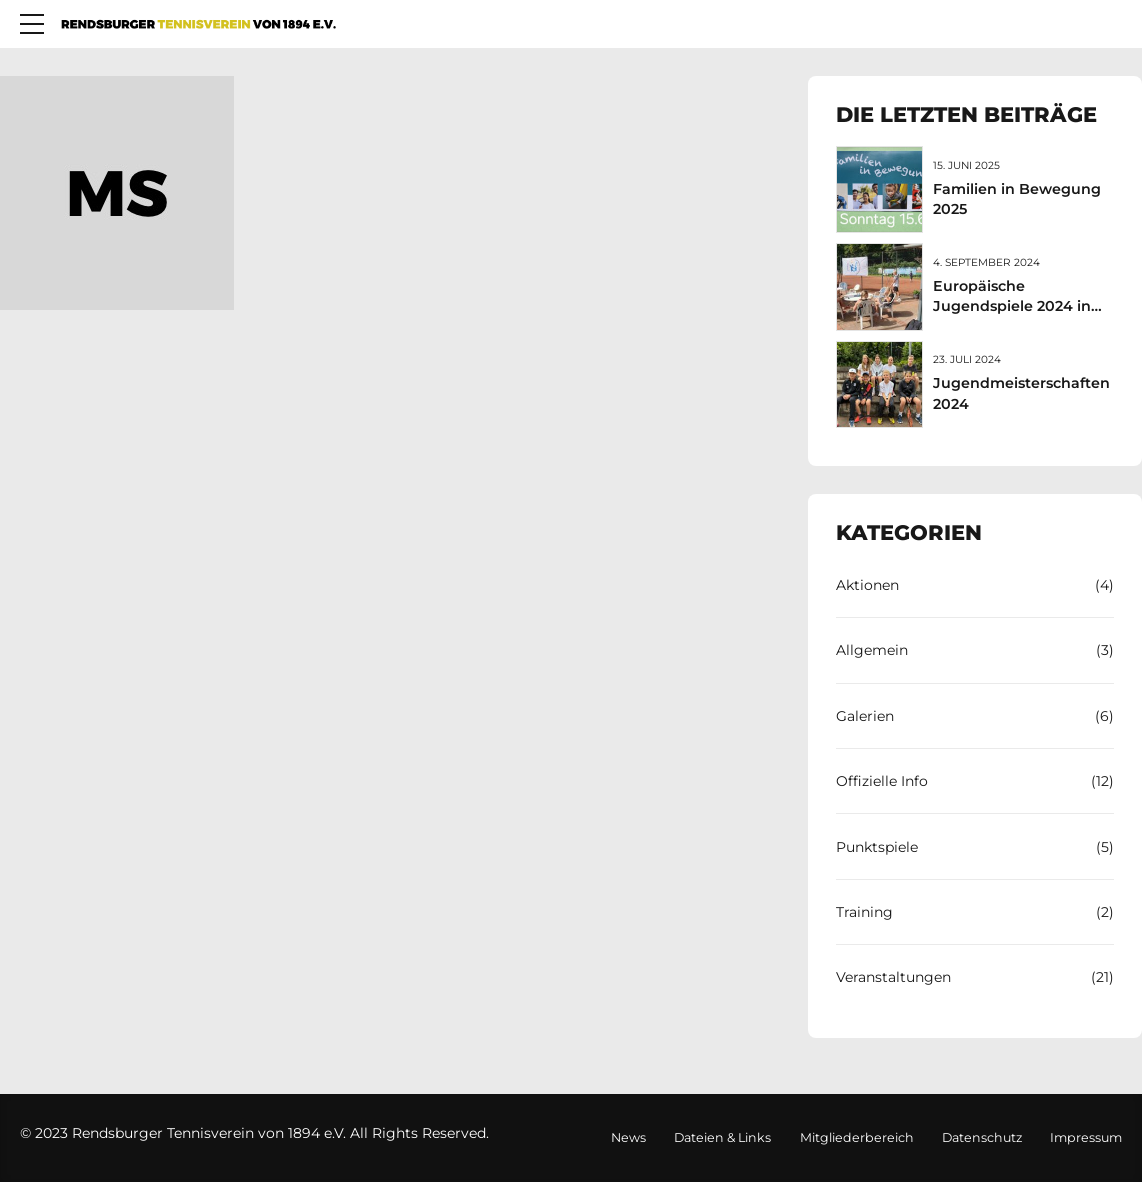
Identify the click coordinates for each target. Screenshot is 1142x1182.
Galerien (865, 716)
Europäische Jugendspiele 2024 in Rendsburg (1012, 306)
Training (864, 912)
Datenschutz (982, 1137)
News (628, 1137)
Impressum (1086, 1137)
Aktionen (867, 585)
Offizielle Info (882, 781)
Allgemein (872, 650)
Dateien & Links (722, 1137)
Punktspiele (877, 847)
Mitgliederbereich (857, 1137)
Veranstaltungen (893, 977)
